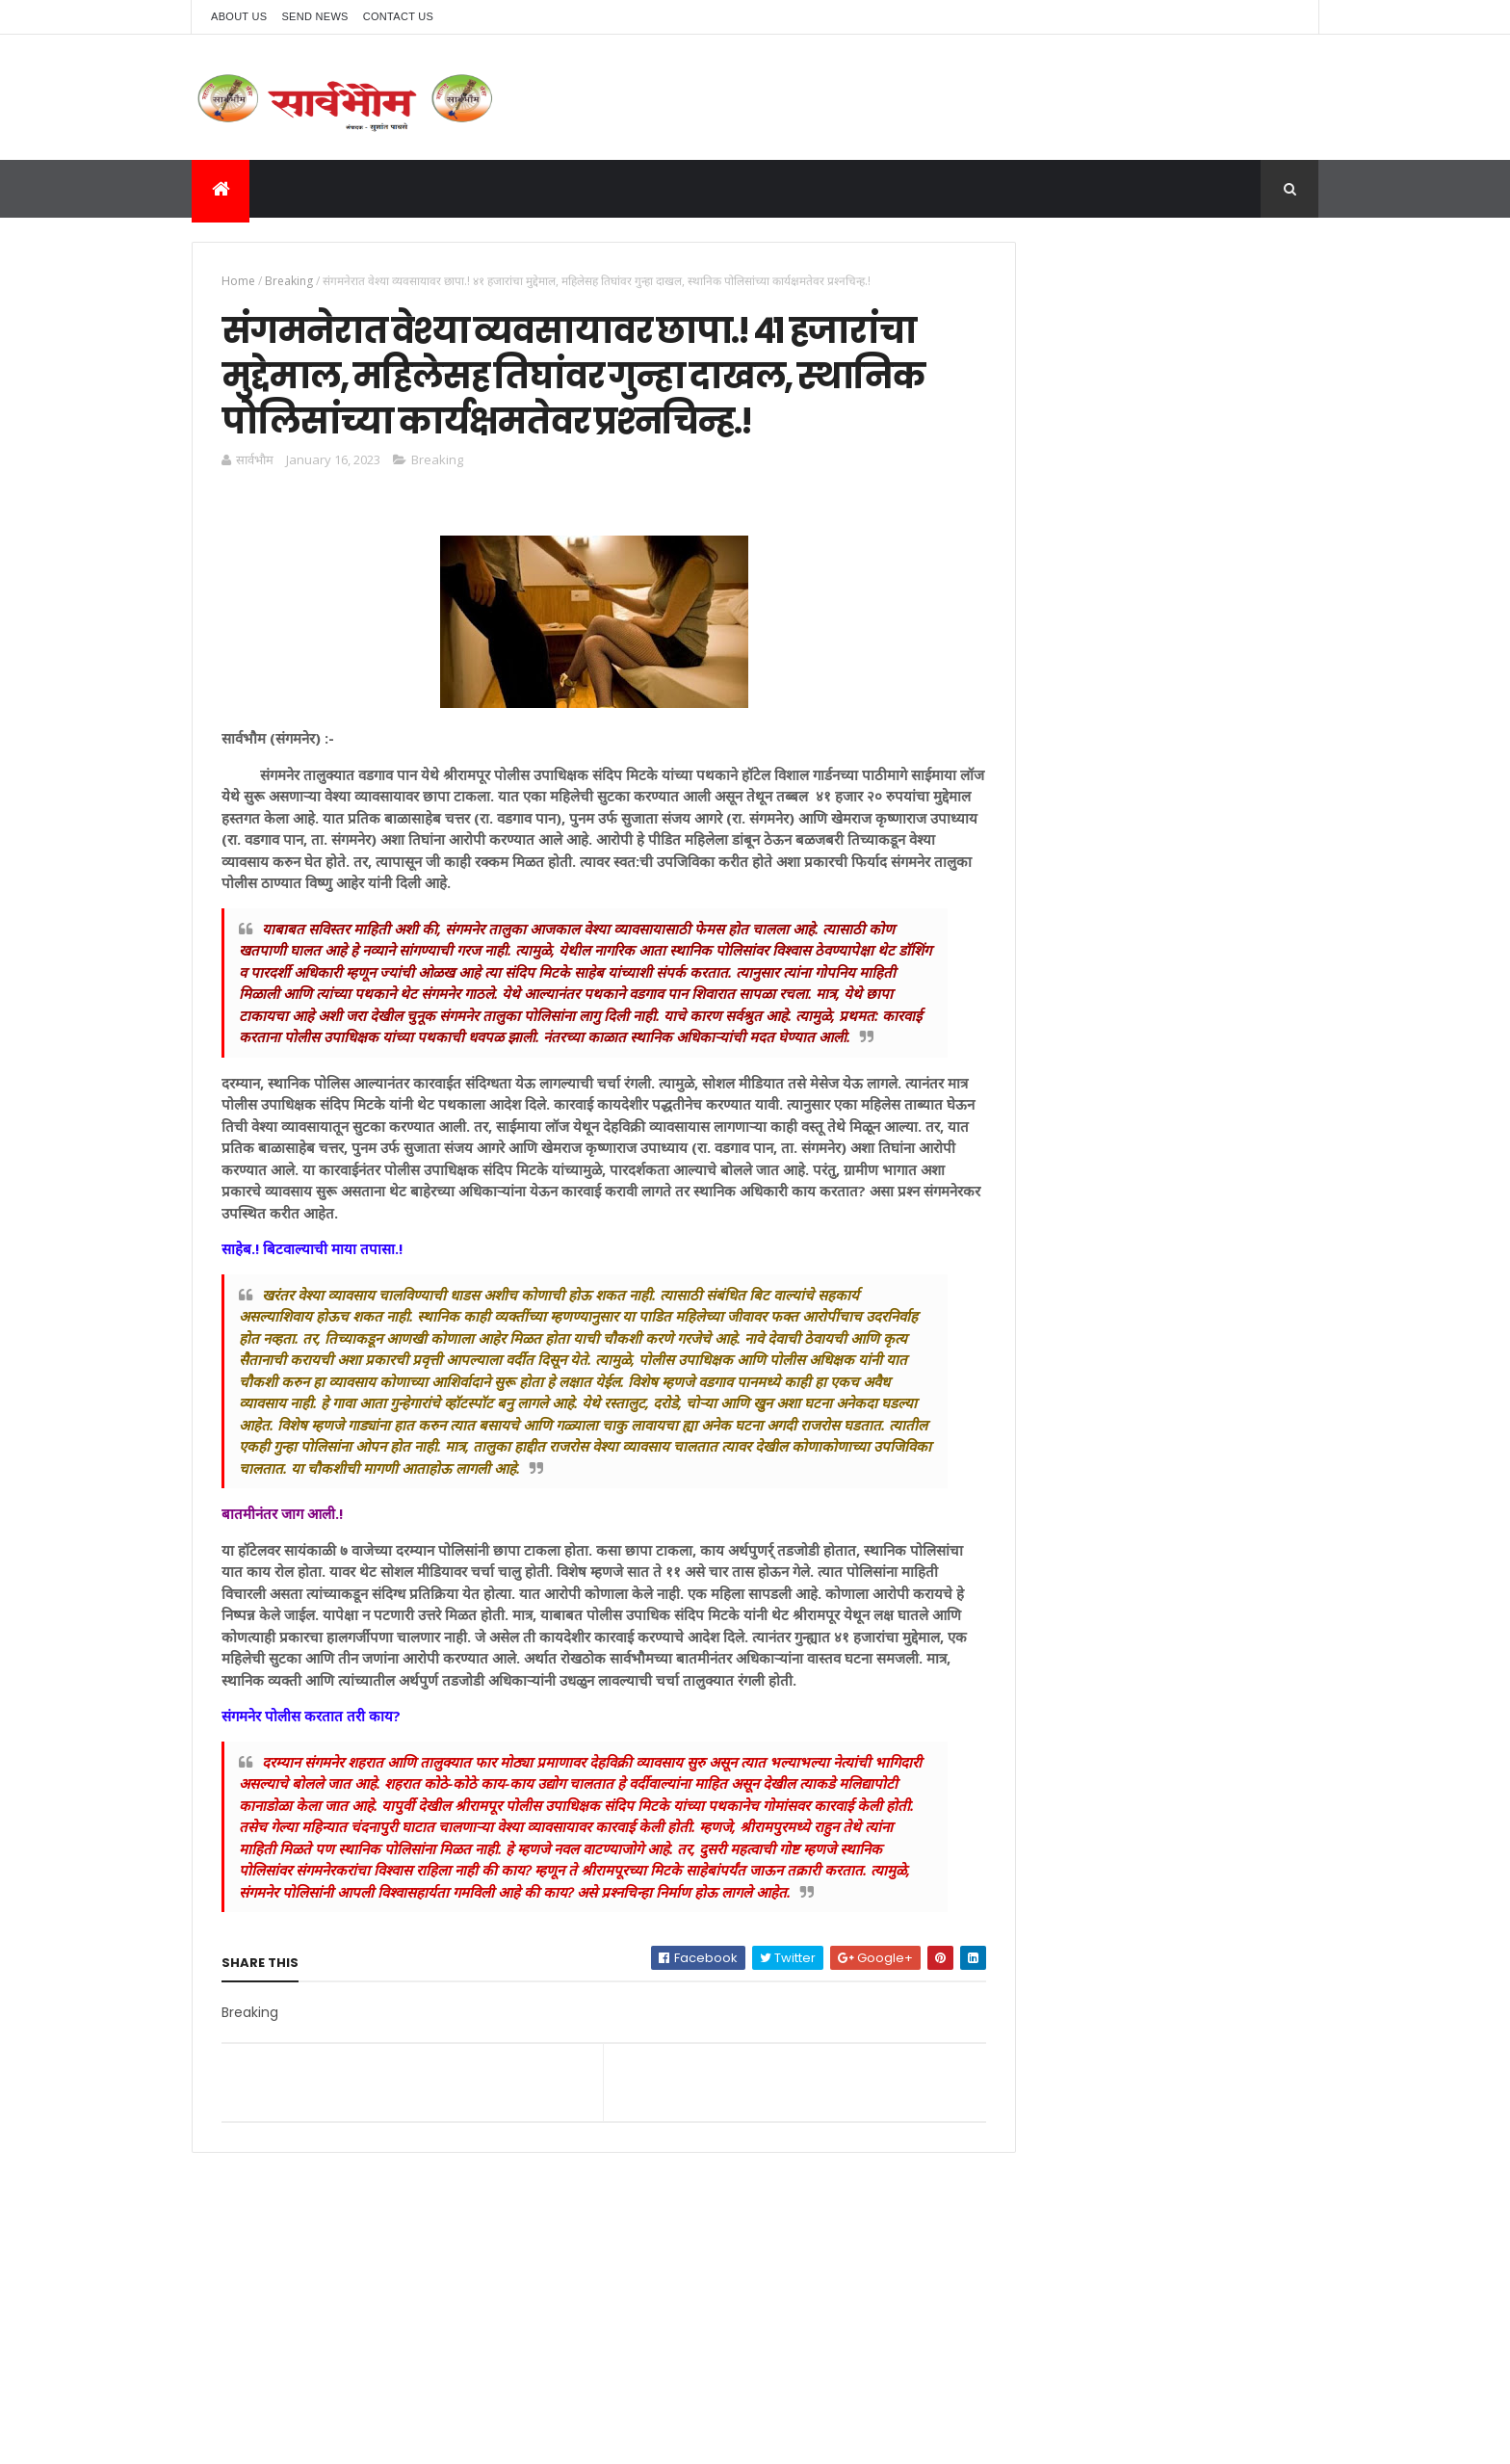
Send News (314, 16)
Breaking (289, 281)
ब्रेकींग (987, 710)
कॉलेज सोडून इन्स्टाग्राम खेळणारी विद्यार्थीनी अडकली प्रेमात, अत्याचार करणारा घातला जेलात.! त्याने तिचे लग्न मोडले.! (1185, 620)
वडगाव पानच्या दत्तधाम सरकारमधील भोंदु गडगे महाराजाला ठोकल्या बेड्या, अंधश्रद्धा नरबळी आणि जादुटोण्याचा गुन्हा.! (1176, 784)
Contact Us (398, 16)
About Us (239, 16)
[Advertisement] (1143, 376)
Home (238, 281)
